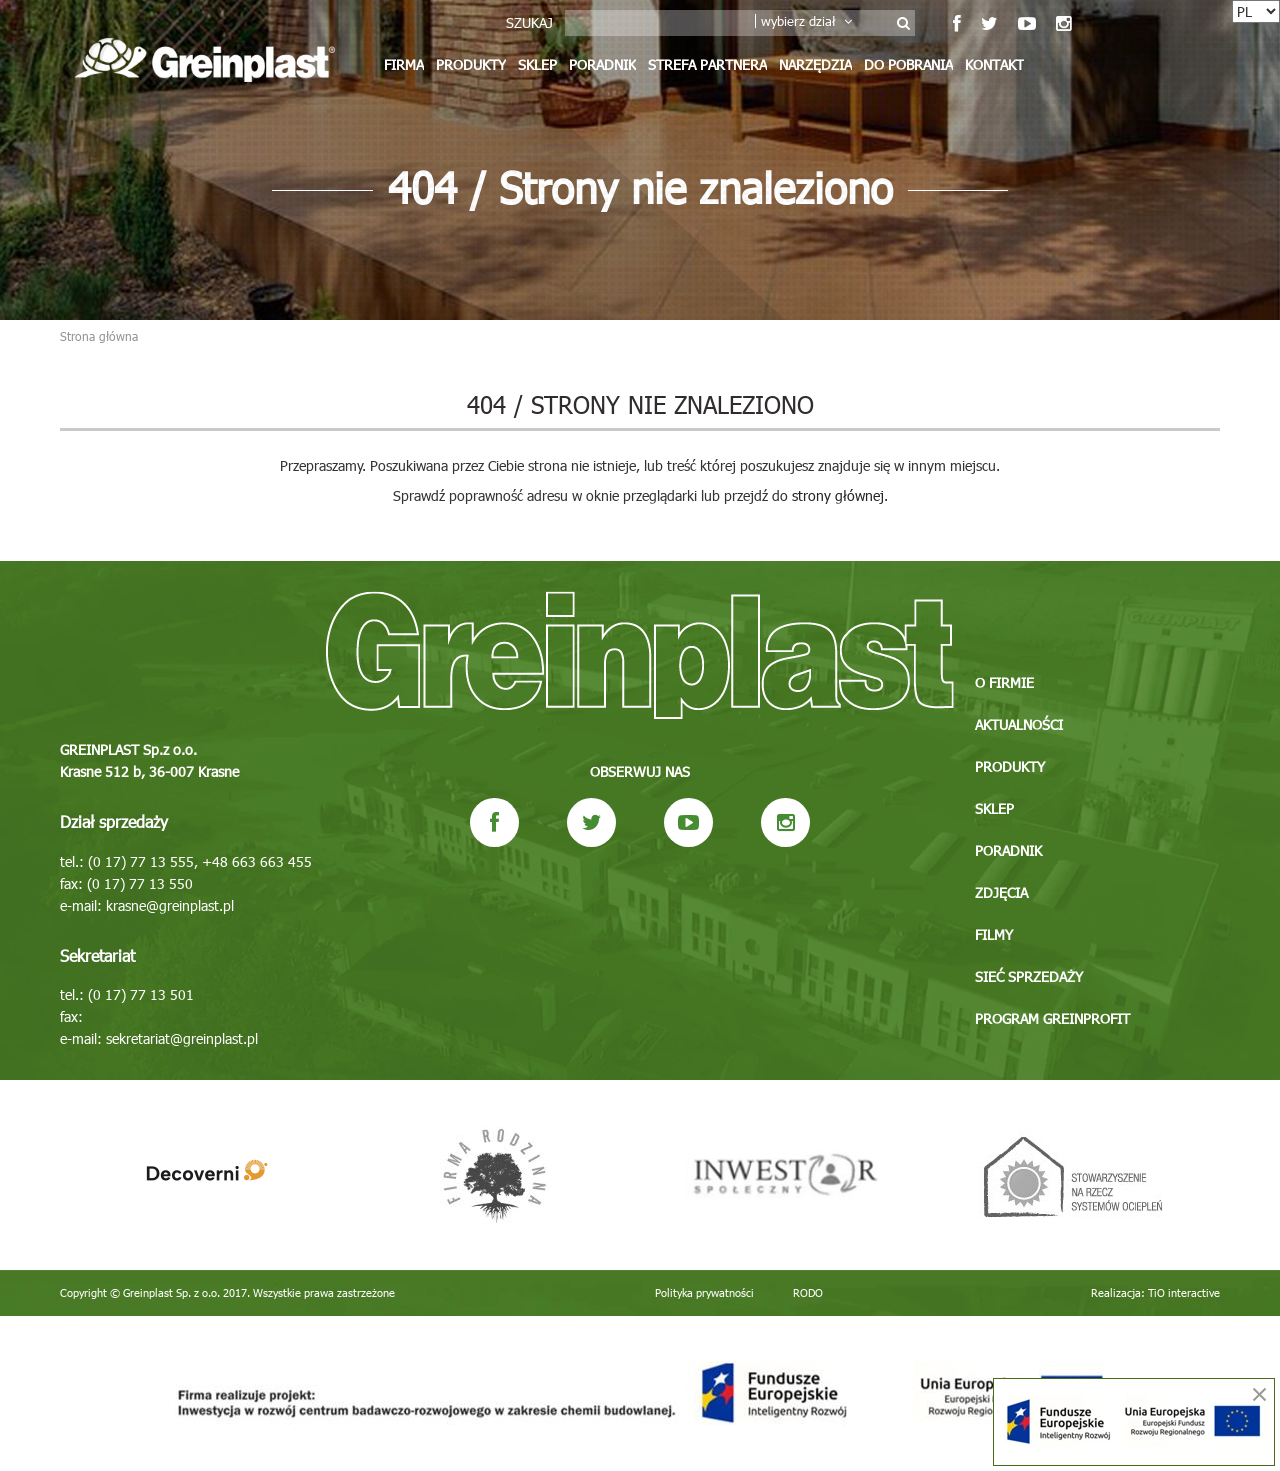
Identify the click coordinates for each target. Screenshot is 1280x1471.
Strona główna (99, 336)
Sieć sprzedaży (1029, 976)
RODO (808, 1292)
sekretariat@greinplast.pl (182, 1038)
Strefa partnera (707, 64)
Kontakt (994, 64)
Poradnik (602, 64)
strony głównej (838, 495)
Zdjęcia (1001, 892)
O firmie (1004, 682)
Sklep (537, 64)
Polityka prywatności (704, 1292)
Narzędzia (815, 64)
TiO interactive (1184, 1292)
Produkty (471, 64)
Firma (404, 64)
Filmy (994, 934)
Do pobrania (908, 64)
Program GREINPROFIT (1052, 1018)
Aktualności (1019, 724)
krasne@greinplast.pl (170, 905)
